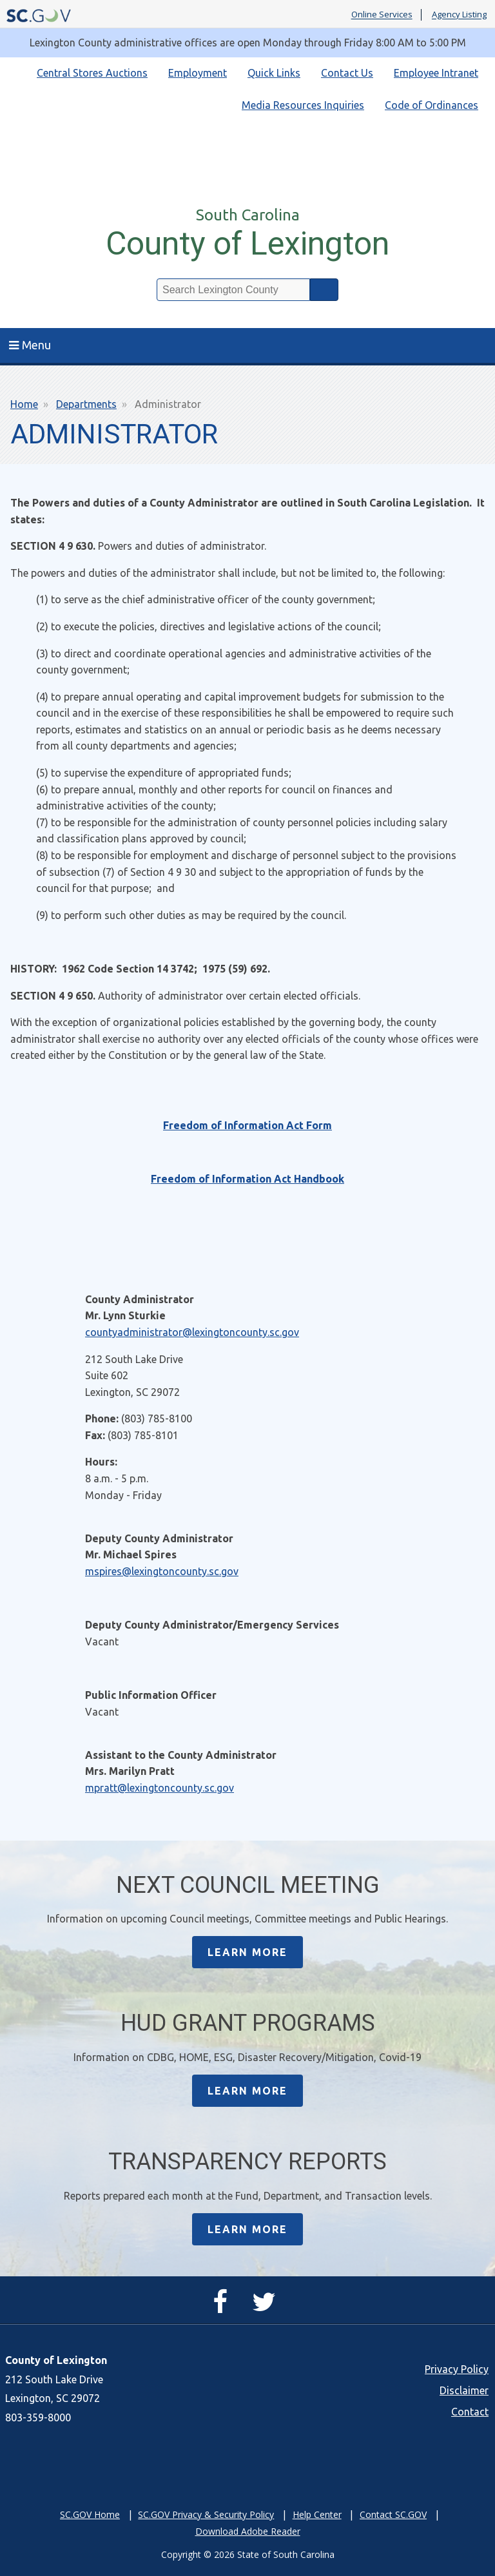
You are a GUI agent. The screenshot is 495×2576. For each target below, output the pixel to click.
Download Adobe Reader (247, 2531)
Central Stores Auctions (92, 73)
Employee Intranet (436, 73)
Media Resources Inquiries (303, 105)
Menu (30, 344)
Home (24, 404)
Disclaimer (464, 2390)
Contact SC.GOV (393, 2514)
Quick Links (274, 73)
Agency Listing (459, 15)
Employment (197, 73)
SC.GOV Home (90, 2514)
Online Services (381, 15)
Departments (86, 404)
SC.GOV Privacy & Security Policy (206, 2514)
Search (324, 289)
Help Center (317, 2514)
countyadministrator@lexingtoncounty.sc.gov (192, 1332)
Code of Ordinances (431, 105)
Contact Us (347, 73)
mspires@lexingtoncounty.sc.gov (161, 1571)
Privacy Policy (457, 2369)
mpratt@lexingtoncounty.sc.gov (159, 1788)
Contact (470, 2411)
